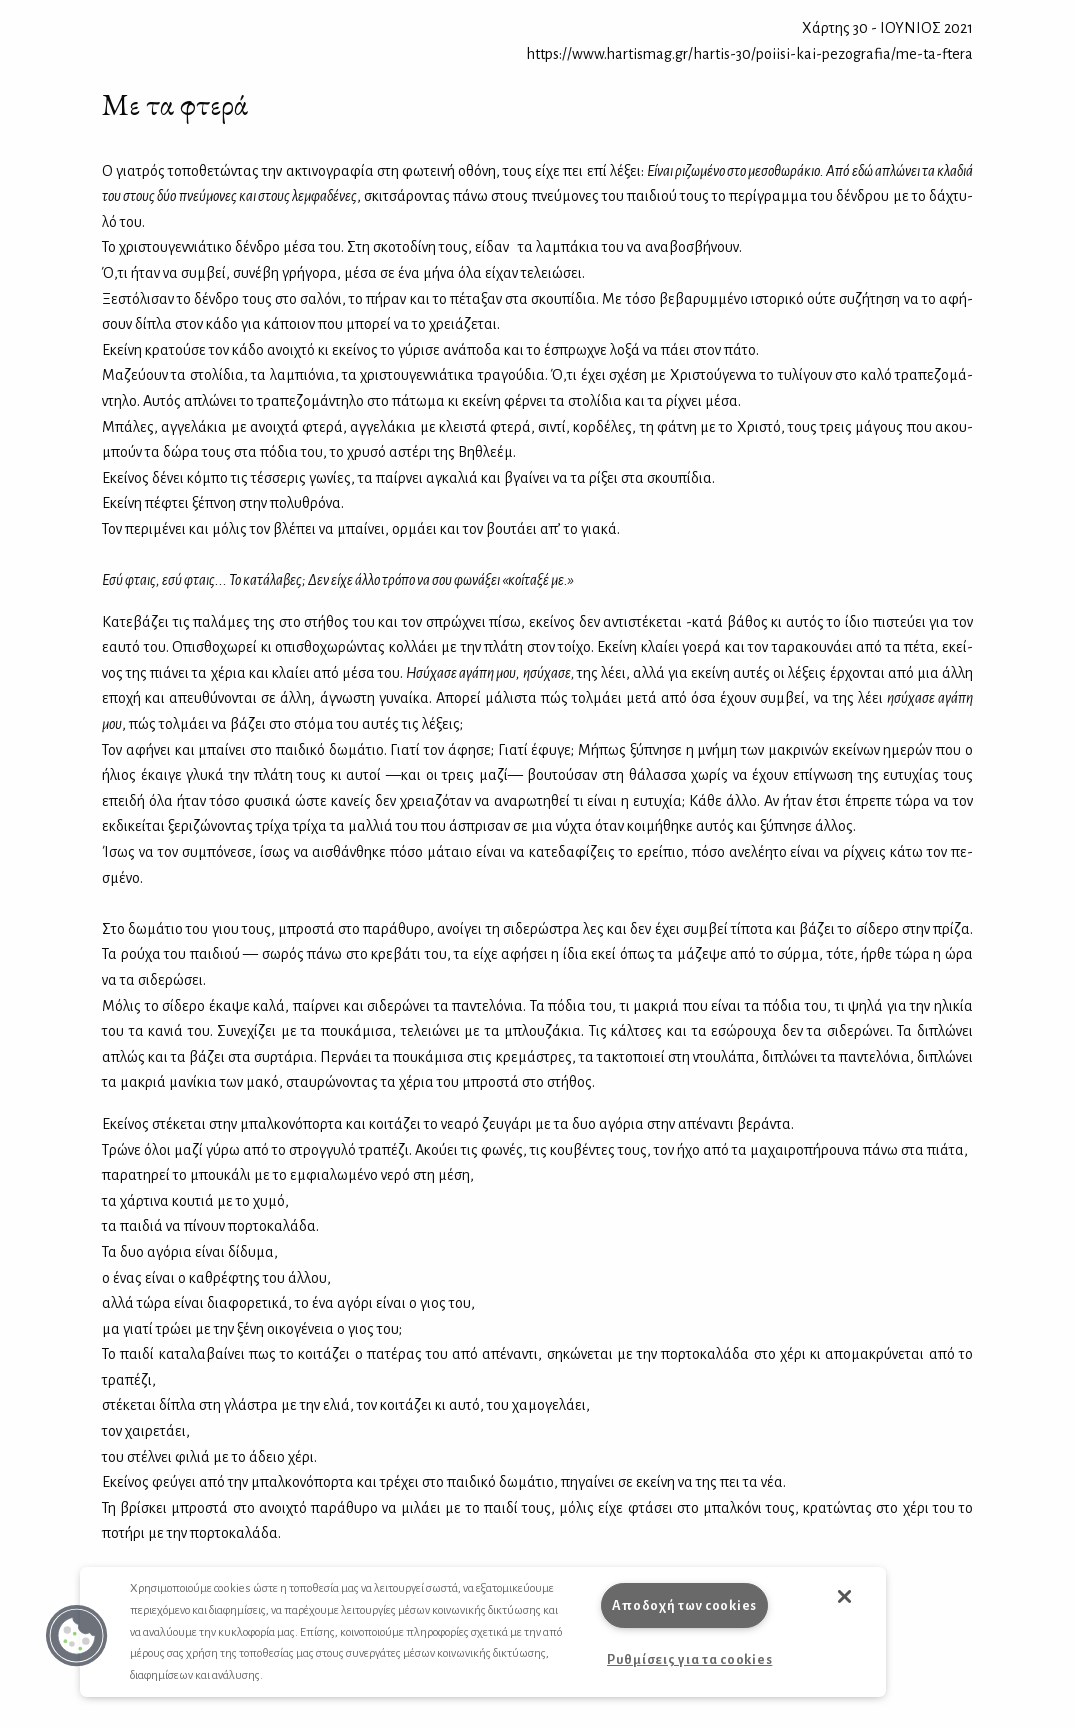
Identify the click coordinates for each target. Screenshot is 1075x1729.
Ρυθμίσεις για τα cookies (689, 1659)
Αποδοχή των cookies (684, 1605)
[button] (77, 1636)
